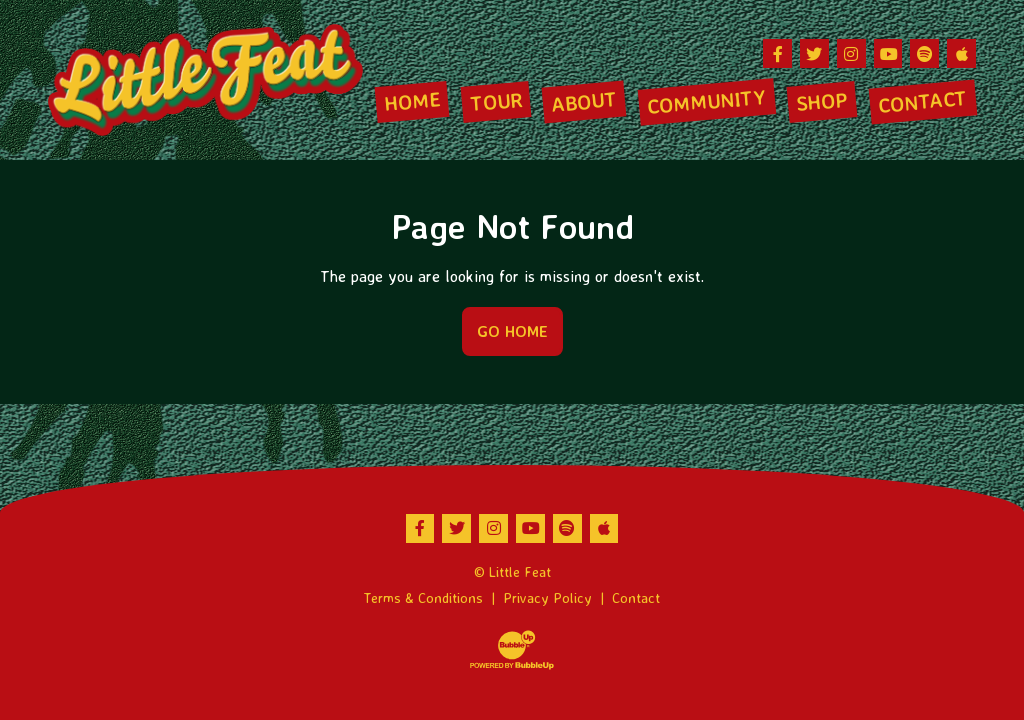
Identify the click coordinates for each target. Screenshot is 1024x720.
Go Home (512, 331)
